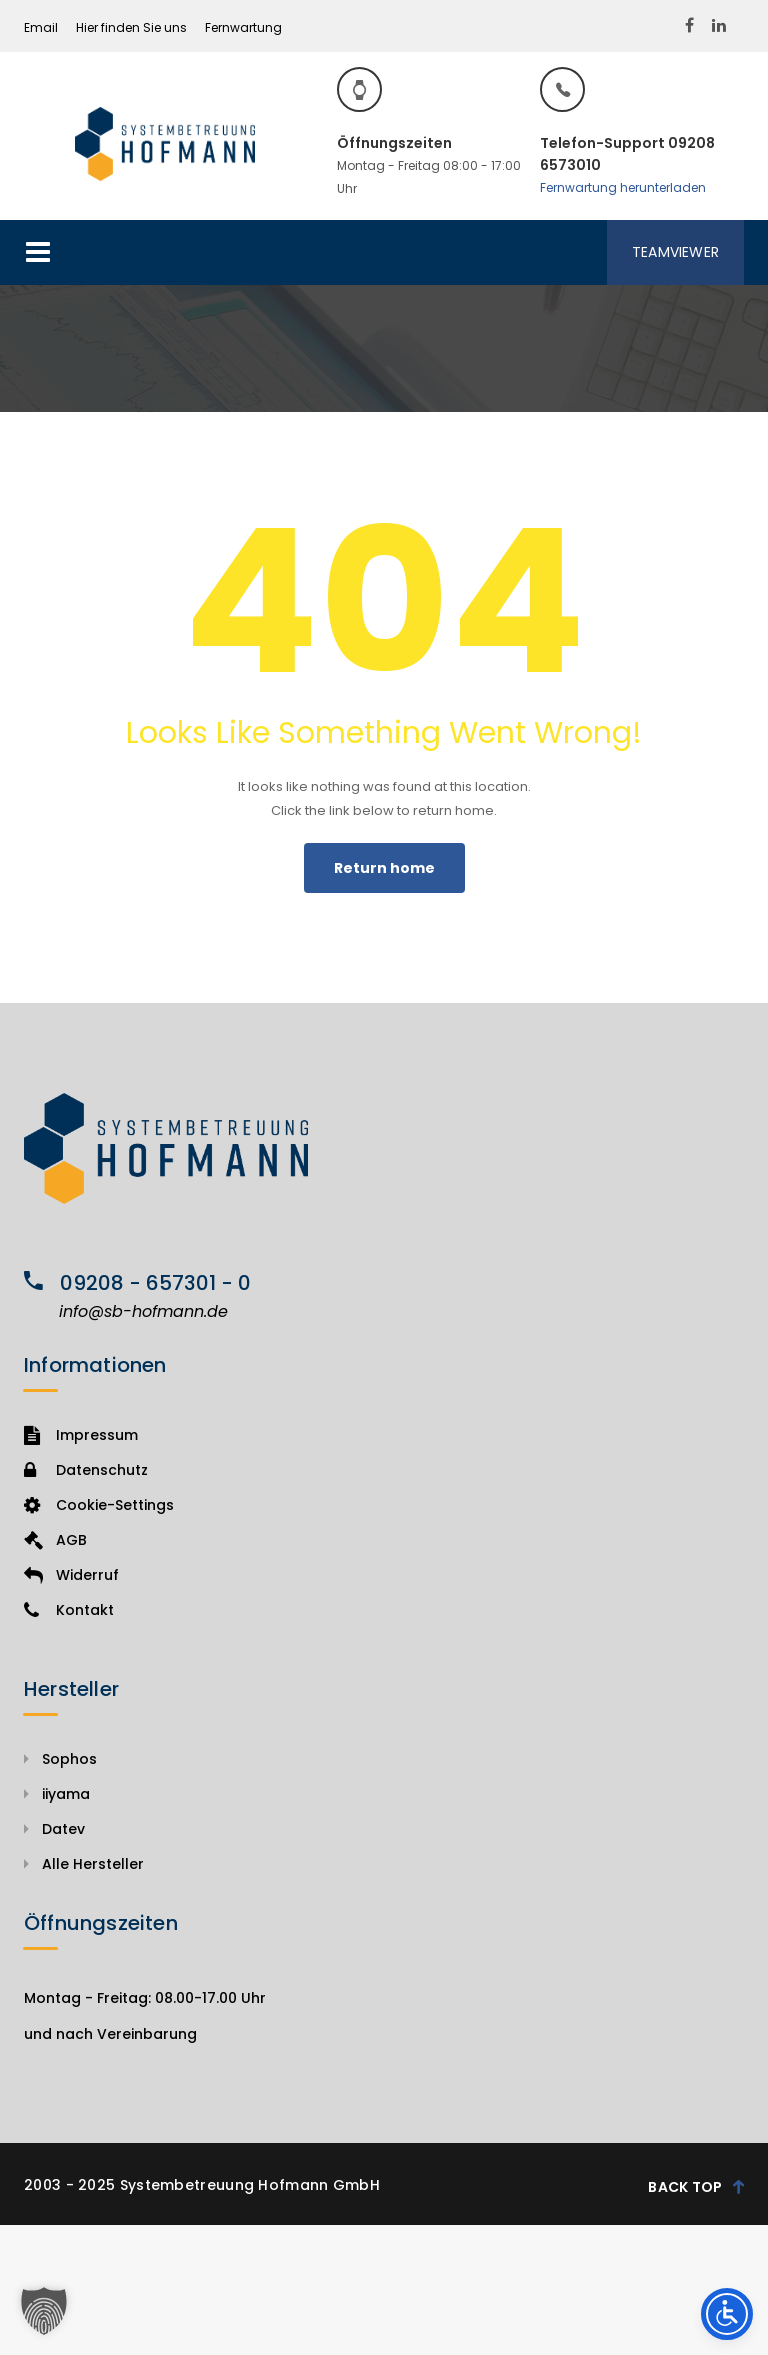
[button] (44, 2311)
